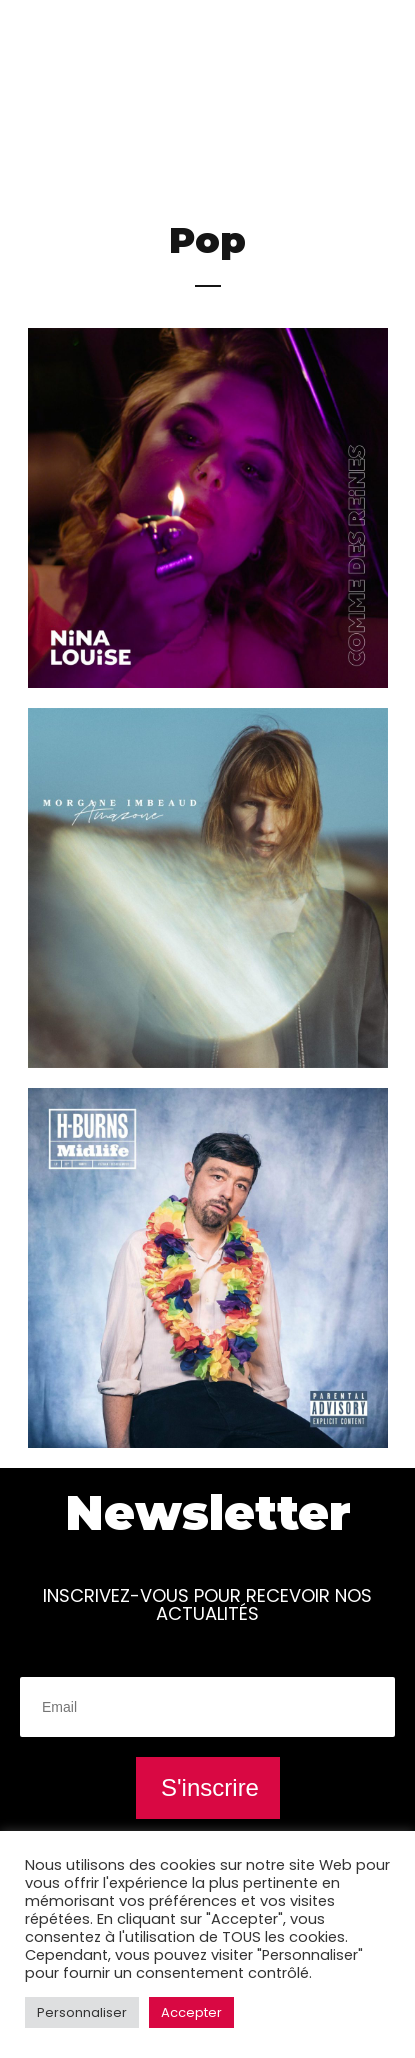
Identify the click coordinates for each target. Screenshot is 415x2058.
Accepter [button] (191, 2012)
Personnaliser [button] (82, 2012)
